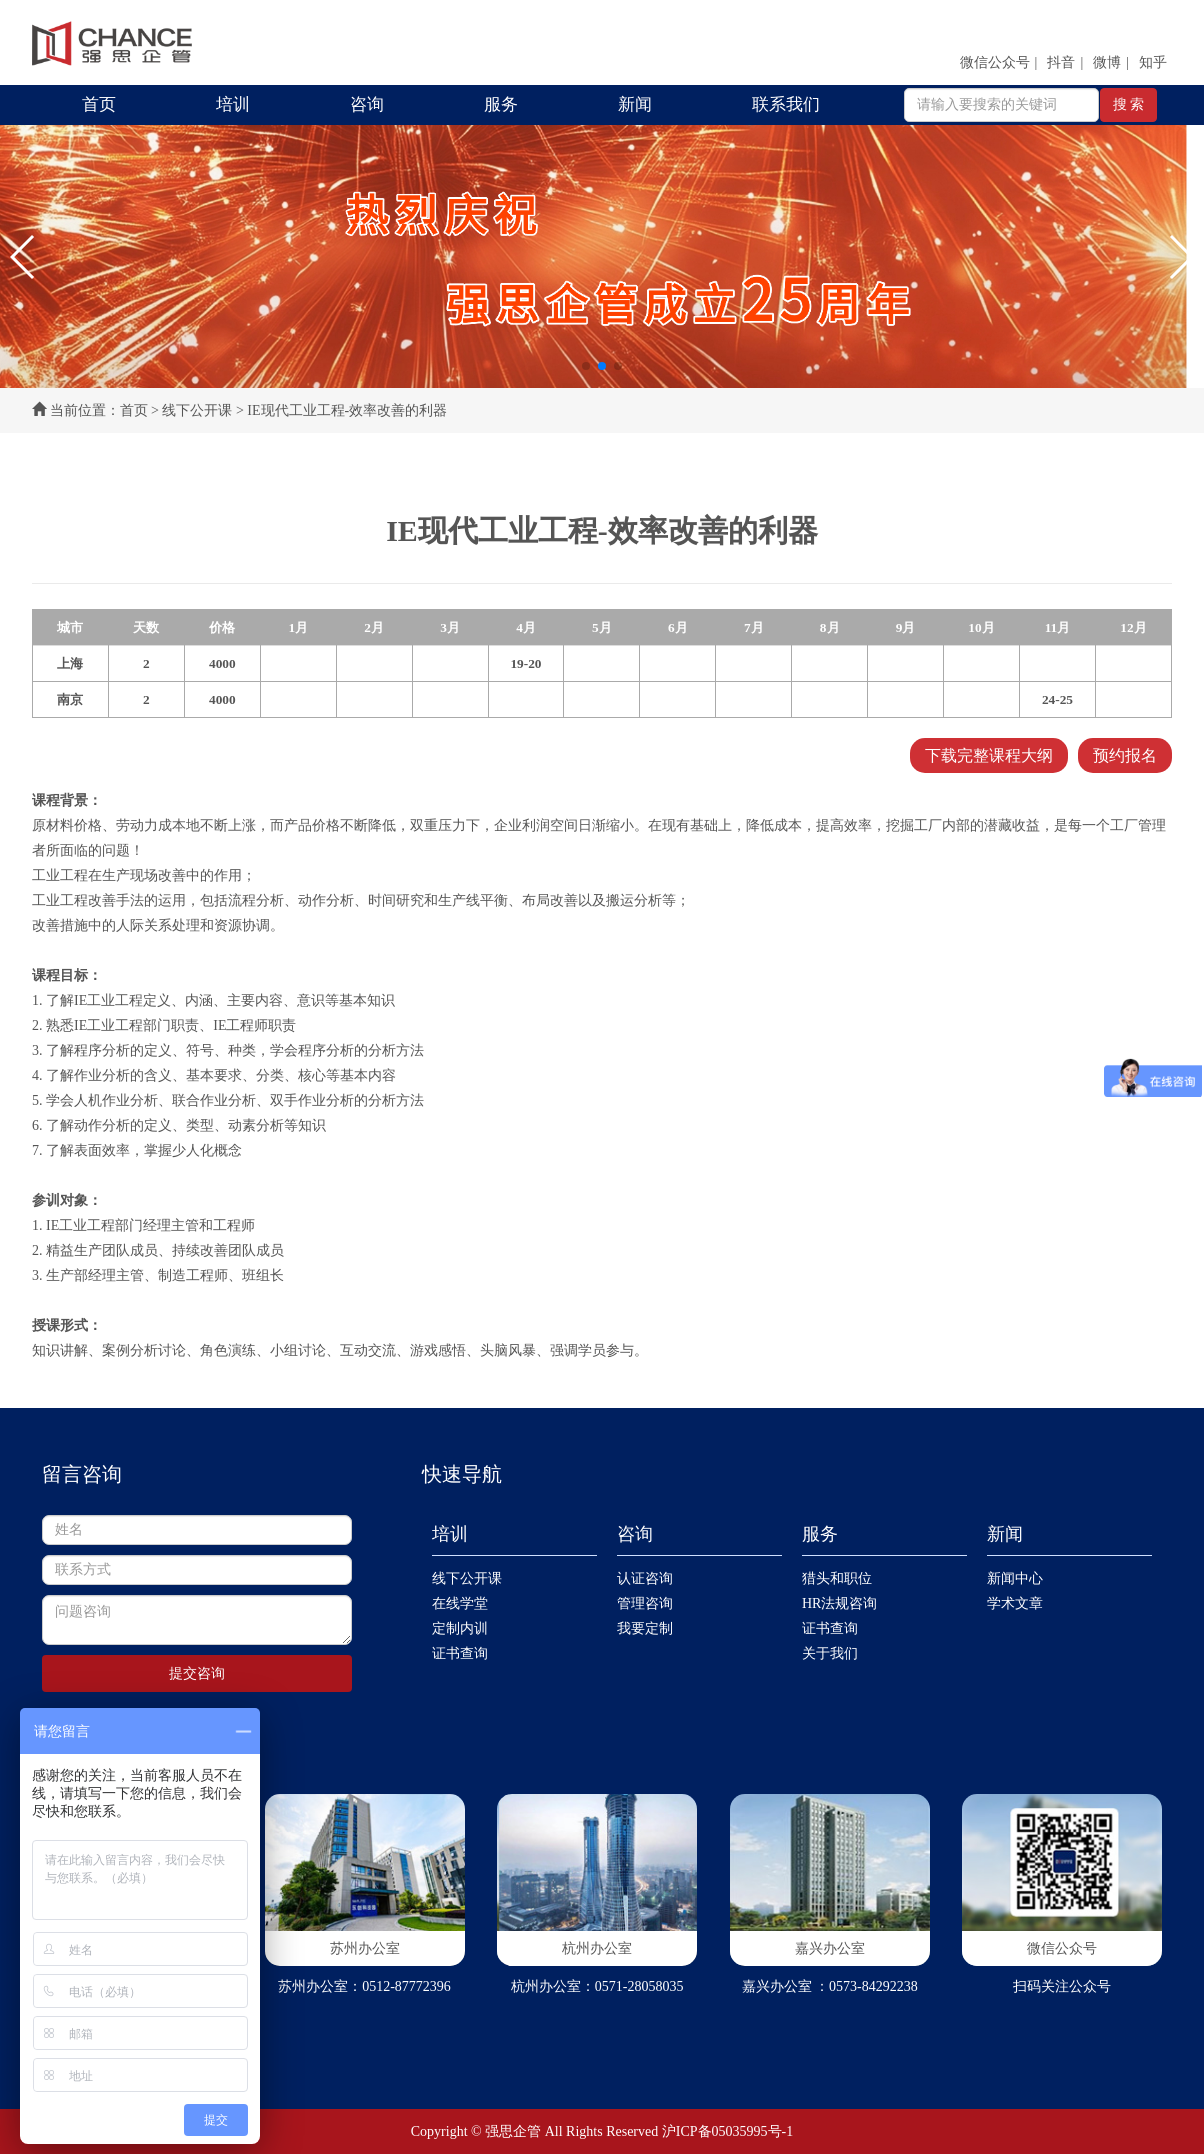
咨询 (367, 104)
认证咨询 (645, 1578)
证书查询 (460, 1653)
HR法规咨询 (839, 1603)
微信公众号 (995, 62)
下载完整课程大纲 (989, 755)
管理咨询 (645, 1603)
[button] (23, 257)
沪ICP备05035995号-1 (727, 2131)
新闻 (635, 104)
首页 (99, 104)
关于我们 (830, 1653)
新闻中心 (1015, 1578)
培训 (233, 104)
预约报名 (1125, 755)
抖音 (1061, 62)
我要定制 (645, 1628)
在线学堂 (460, 1603)
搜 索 (1129, 104)
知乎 (1153, 62)
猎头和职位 (837, 1578)
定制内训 (460, 1628)
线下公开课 (197, 410)
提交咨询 (197, 1673)
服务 (501, 104)
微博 (1107, 62)
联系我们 (786, 104)
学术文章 (1015, 1603)
